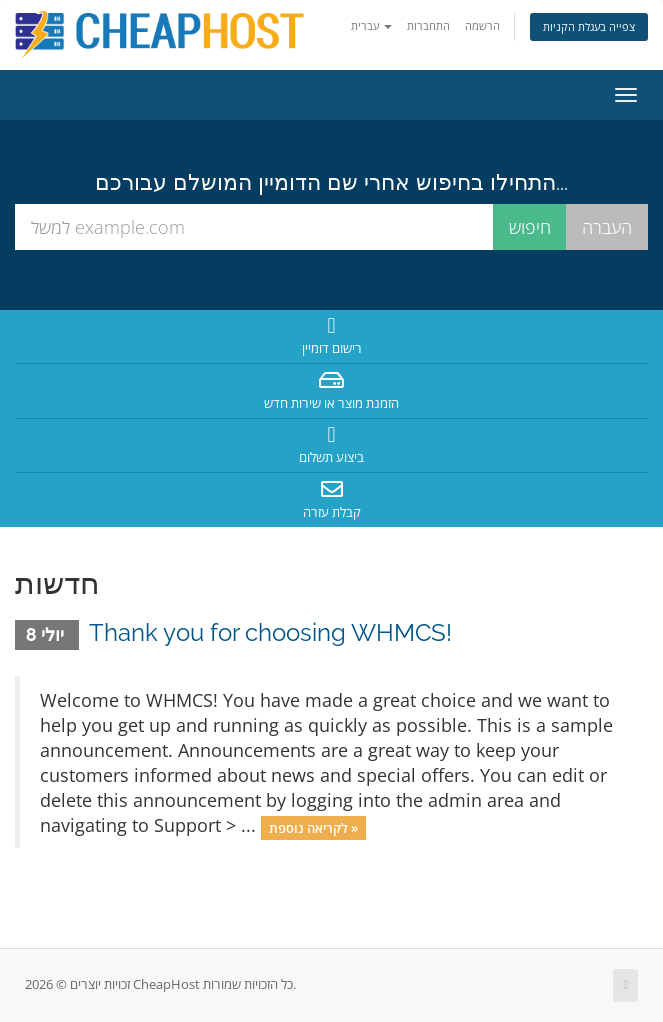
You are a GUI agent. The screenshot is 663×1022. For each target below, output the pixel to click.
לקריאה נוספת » (313, 827)
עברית (371, 25)
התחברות (428, 25)
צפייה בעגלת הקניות (589, 26)
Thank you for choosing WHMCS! (270, 632)
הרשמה (482, 25)
